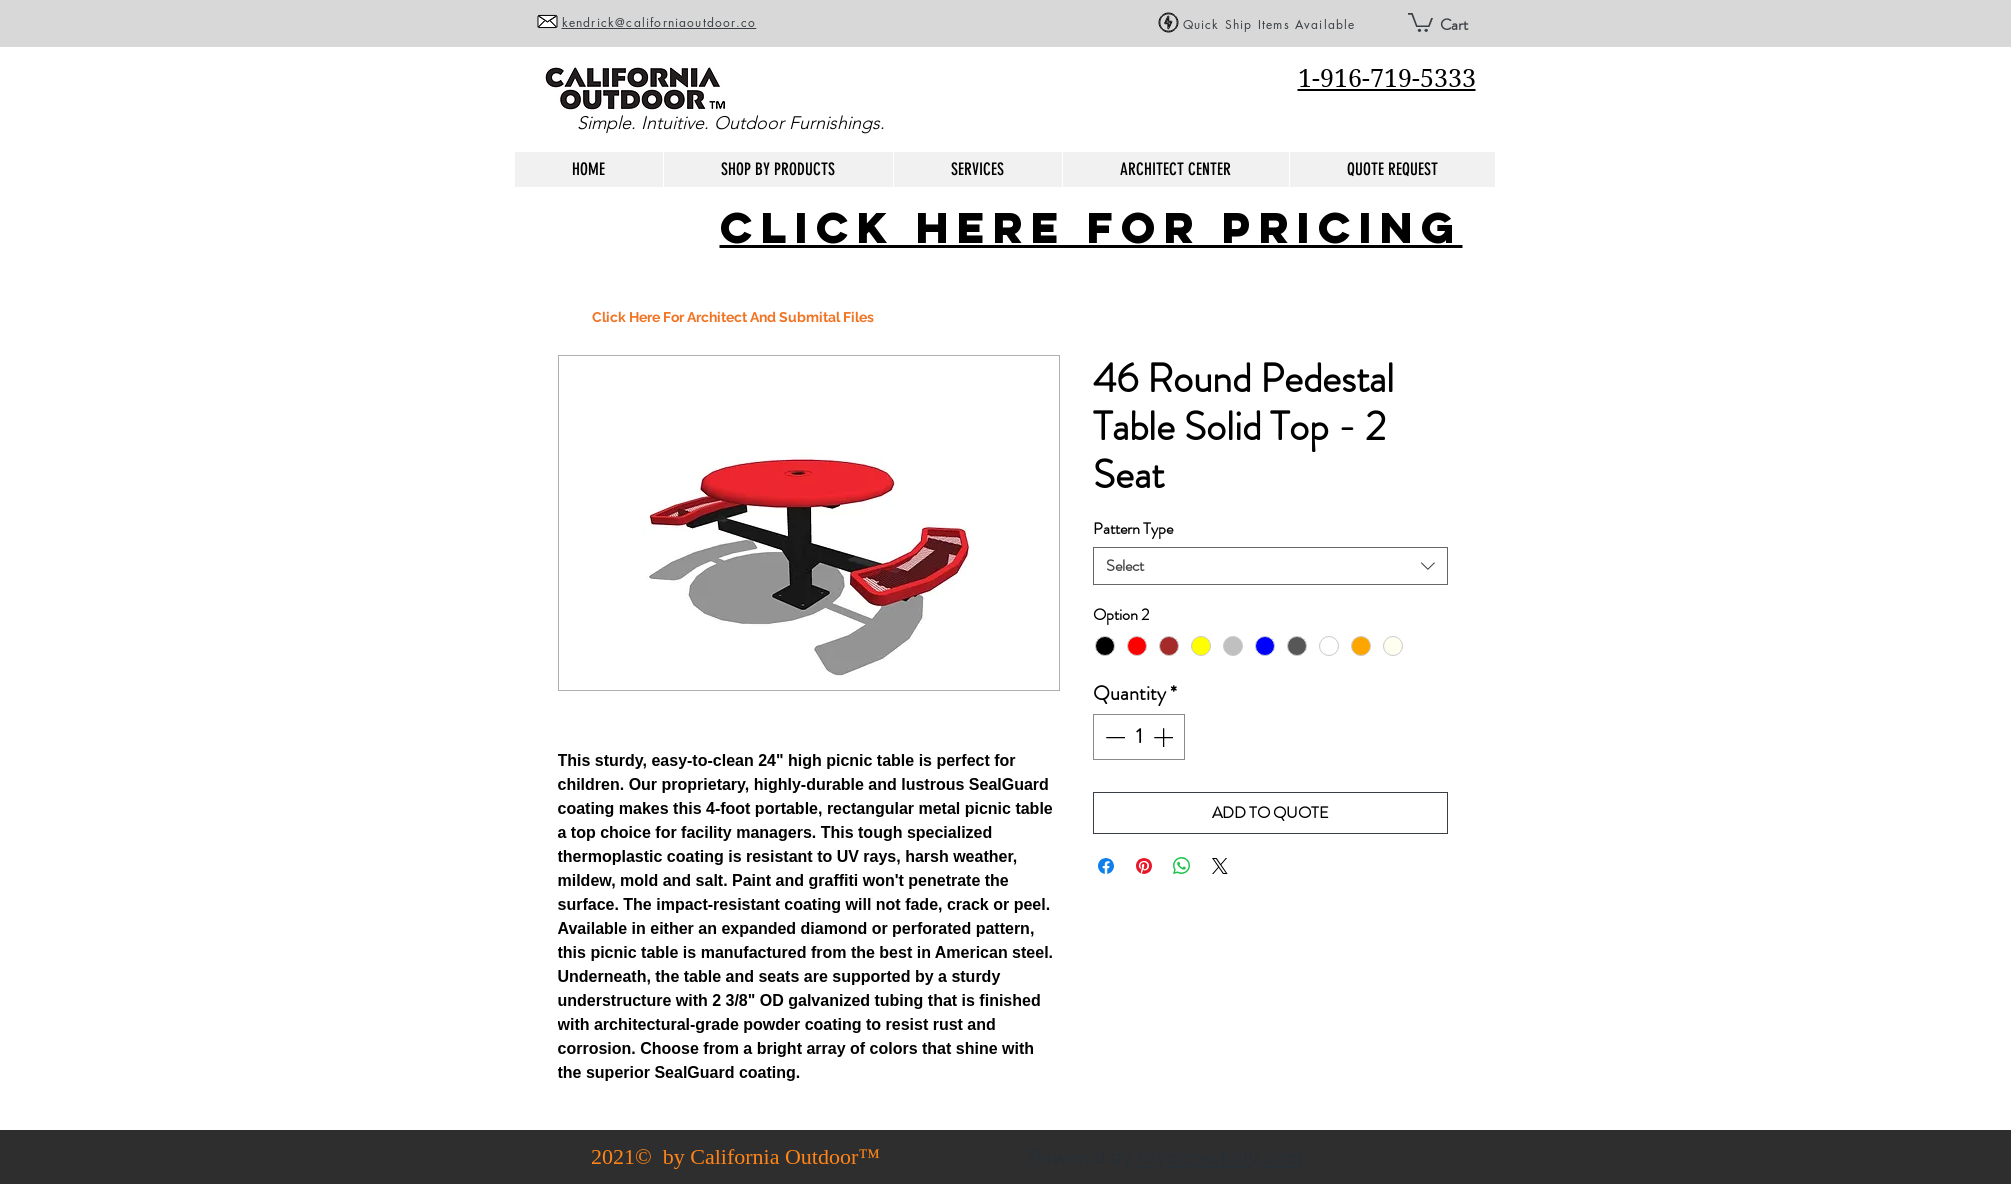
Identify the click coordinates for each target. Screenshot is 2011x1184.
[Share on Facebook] (1106, 866)
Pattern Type (1133, 528)
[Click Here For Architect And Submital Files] (733, 317)
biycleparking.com (1220, 1156)
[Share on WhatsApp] (1182, 866)
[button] (1420, 21)
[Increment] (1165, 737)
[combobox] (1270, 566)
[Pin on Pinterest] (1144, 866)
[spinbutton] (1139, 737)
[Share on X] (1220, 866)
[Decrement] (1113, 737)
